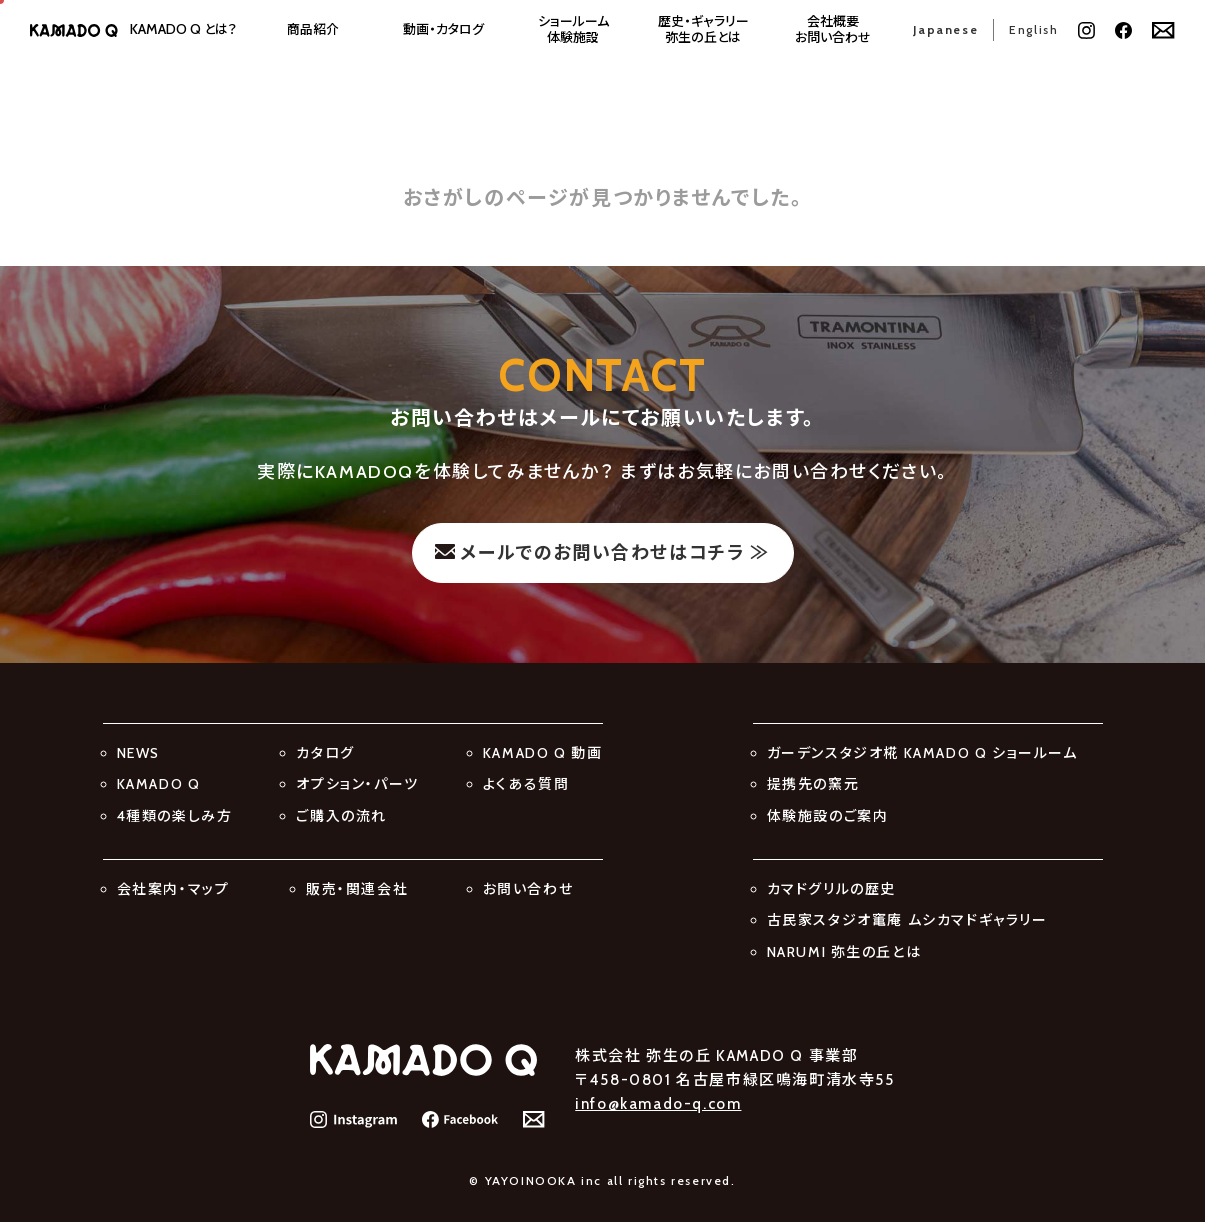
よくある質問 (526, 784)
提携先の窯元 (813, 784)
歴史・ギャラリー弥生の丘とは (703, 29)
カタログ (325, 753)
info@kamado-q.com (658, 1104)
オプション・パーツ (357, 784)
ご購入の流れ (341, 816)
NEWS (138, 753)
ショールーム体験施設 (573, 29)
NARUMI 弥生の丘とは (844, 952)
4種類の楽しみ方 (175, 816)
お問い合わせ (528, 889)
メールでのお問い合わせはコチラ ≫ (614, 553)
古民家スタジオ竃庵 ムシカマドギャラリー (907, 920)
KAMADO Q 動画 (543, 753)
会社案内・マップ (173, 889)
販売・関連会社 (357, 889)
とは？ (183, 30)
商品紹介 (313, 29)
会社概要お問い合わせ (833, 29)
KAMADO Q (159, 784)
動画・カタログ (443, 29)
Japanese (945, 29)
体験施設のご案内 (828, 816)
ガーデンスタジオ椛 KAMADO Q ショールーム (922, 753)
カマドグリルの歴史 (831, 889)
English (1033, 29)
